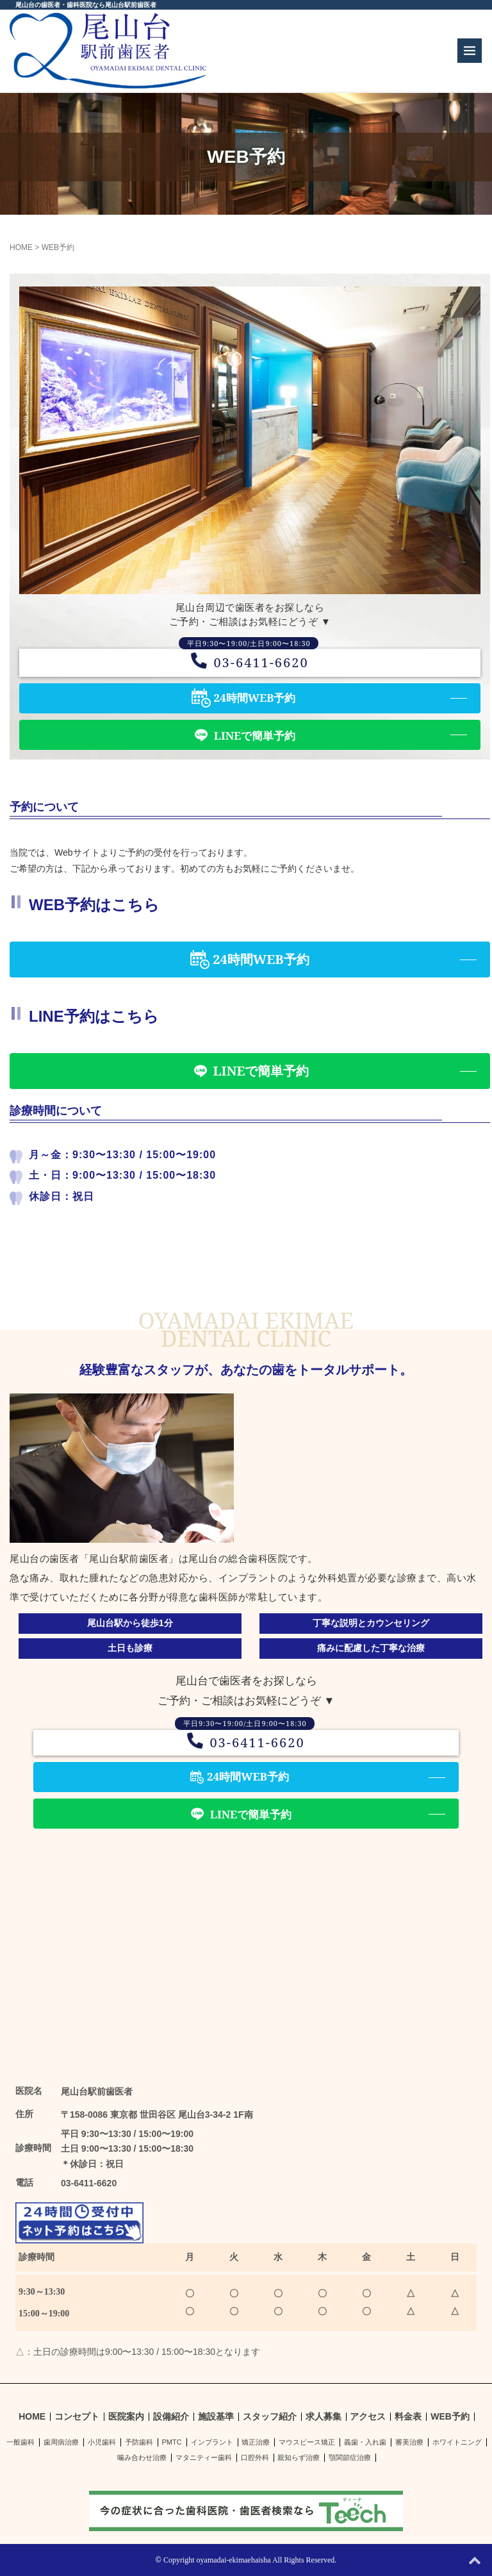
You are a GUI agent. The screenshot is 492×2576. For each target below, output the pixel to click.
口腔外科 (255, 2457)
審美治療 (409, 2442)
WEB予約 (450, 2417)
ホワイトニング (457, 2442)
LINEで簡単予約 (254, 735)
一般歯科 (20, 2442)
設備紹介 (171, 2417)
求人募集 (323, 2417)
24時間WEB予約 (255, 697)
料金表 (408, 2417)
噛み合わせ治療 (142, 2457)
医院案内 (126, 2417)
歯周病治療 (61, 2442)
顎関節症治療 (350, 2457)
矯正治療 (256, 2442)
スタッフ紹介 (270, 2417)
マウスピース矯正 (307, 2442)
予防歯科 (139, 2442)
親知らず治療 (298, 2457)
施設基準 (216, 2417)
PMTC (172, 2442)
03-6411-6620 (249, 662)
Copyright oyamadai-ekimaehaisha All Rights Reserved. (249, 2559)
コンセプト (76, 2417)
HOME (21, 247)
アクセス (368, 2417)
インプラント (212, 2442)
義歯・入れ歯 (365, 2442)
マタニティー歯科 (204, 2457)
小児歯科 (102, 2442)
